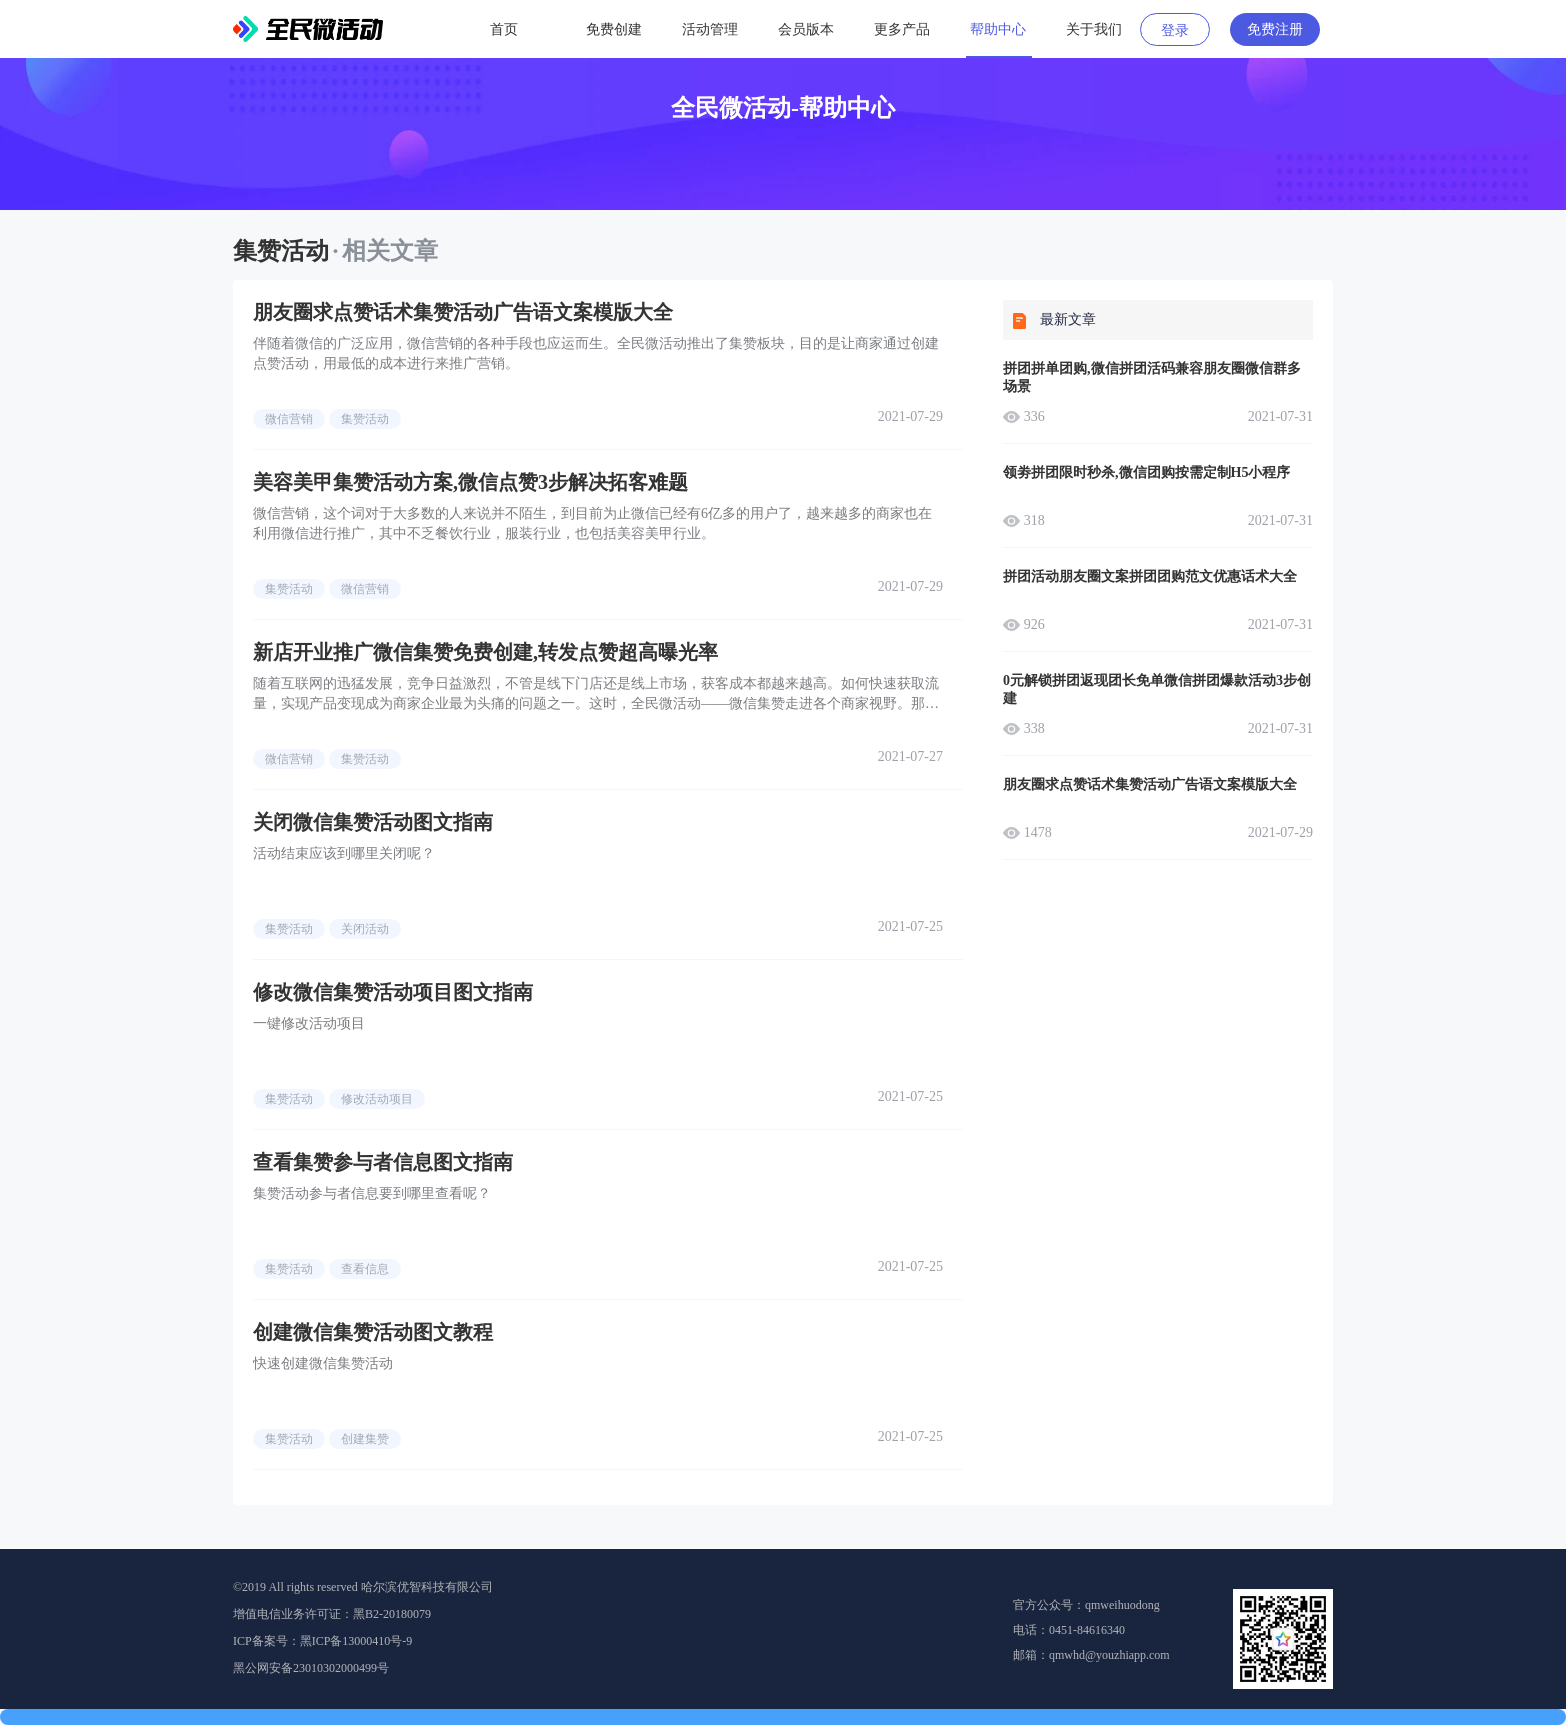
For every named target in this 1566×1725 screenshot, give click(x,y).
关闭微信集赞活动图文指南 (373, 822)
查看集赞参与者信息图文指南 (383, 1162)
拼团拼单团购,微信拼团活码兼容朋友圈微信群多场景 (1152, 377)
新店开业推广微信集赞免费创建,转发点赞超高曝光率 (485, 652)
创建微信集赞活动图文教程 (373, 1332)
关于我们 (1094, 29)
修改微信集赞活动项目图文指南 (393, 992)
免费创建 (614, 29)
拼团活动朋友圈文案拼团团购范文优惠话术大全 (1150, 576)
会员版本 (806, 29)
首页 (504, 29)
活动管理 (710, 29)
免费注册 (1275, 29)
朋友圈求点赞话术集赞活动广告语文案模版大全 (463, 312)
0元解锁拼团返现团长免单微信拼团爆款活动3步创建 (1157, 689)
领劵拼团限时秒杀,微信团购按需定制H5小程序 (1146, 472)
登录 (1175, 30)
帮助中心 (998, 29)
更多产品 (902, 29)
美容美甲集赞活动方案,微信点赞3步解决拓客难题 (470, 482)
